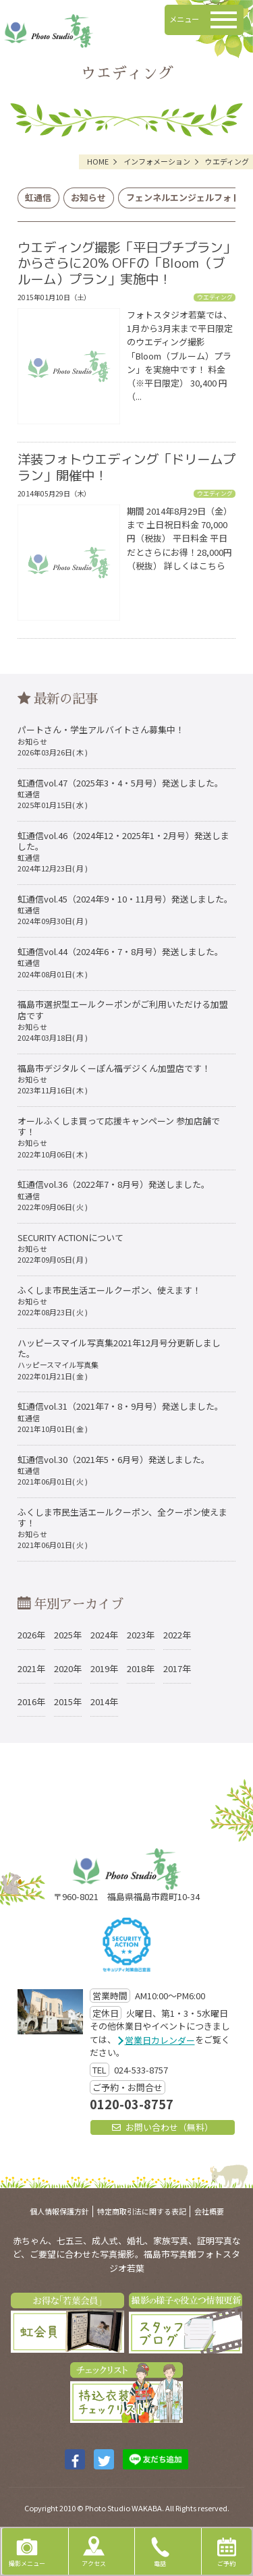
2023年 (140, 1634)
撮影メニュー (27, 2550)
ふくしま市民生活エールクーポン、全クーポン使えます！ (122, 1528)
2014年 (104, 1701)
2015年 (68, 1701)
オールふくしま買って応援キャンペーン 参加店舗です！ (119, 1137)
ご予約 (227, 2550)
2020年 (68, 1668)
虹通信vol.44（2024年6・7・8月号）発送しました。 (120, 962)
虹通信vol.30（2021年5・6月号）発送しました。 (114, 1470)
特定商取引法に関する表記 (141, 2211)
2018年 (140, 1668)
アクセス (94, 2550)
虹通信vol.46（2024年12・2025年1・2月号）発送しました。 (123, 851)
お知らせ (88, 197)
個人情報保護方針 (59, 2211)
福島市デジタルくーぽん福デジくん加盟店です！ (114, 1079)
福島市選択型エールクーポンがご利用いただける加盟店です (123, 1020)
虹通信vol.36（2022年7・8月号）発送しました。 (114, 1195)
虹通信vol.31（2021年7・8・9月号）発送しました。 (120, 1417)
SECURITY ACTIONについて (70, 1248)
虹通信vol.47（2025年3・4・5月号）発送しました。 (120, 793)
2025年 (68, 1634)
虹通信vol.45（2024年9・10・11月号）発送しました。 (125, 909)
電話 (160, 2550)
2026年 (31, 1634)
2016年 (31, 1701)
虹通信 (38, 197)
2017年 (177, 1668)
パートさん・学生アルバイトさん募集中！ (101, 740)
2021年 (31, 1668)
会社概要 (209, 2211)
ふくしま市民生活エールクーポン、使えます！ (109, 1301)
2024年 (104, 1634)
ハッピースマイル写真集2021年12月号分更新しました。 (119, 1358)
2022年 (177, 1634)
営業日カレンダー (160, 2040)
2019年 (104, 1668)
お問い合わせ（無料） (162, 2127)
